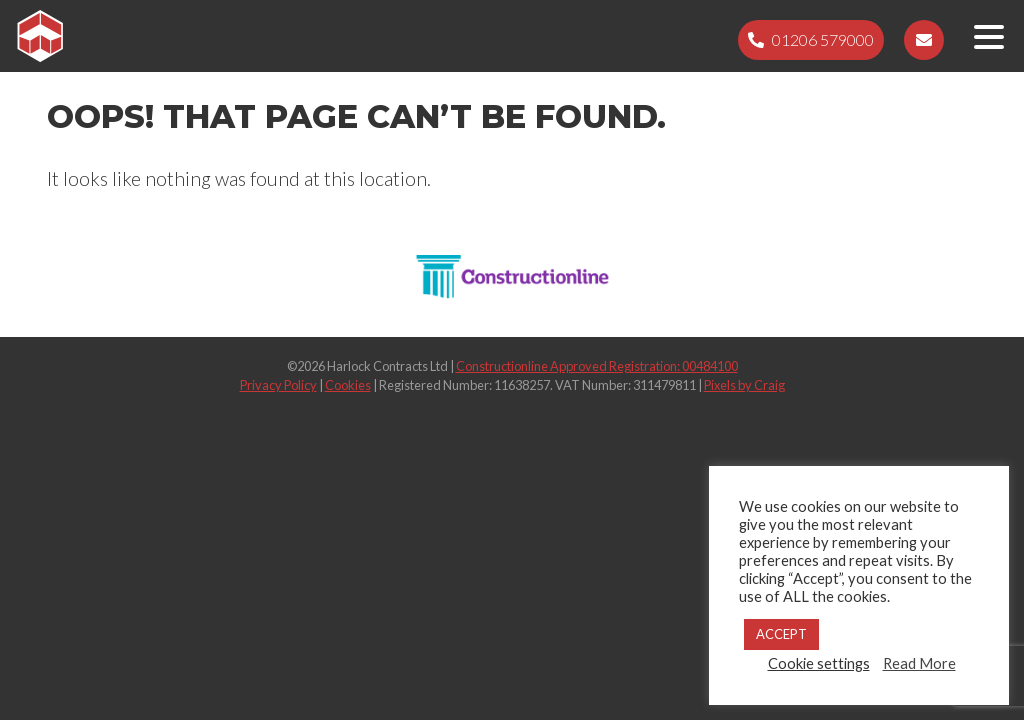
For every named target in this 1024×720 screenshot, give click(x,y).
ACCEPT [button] (781, 634)
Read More (919, 663)
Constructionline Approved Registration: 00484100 (597, 366)
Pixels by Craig (744, 385)
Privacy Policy (278, 385)
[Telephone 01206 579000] (811, 40)
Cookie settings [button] (819, 663)
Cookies (348, 385)
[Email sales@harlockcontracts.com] (924, 40)
